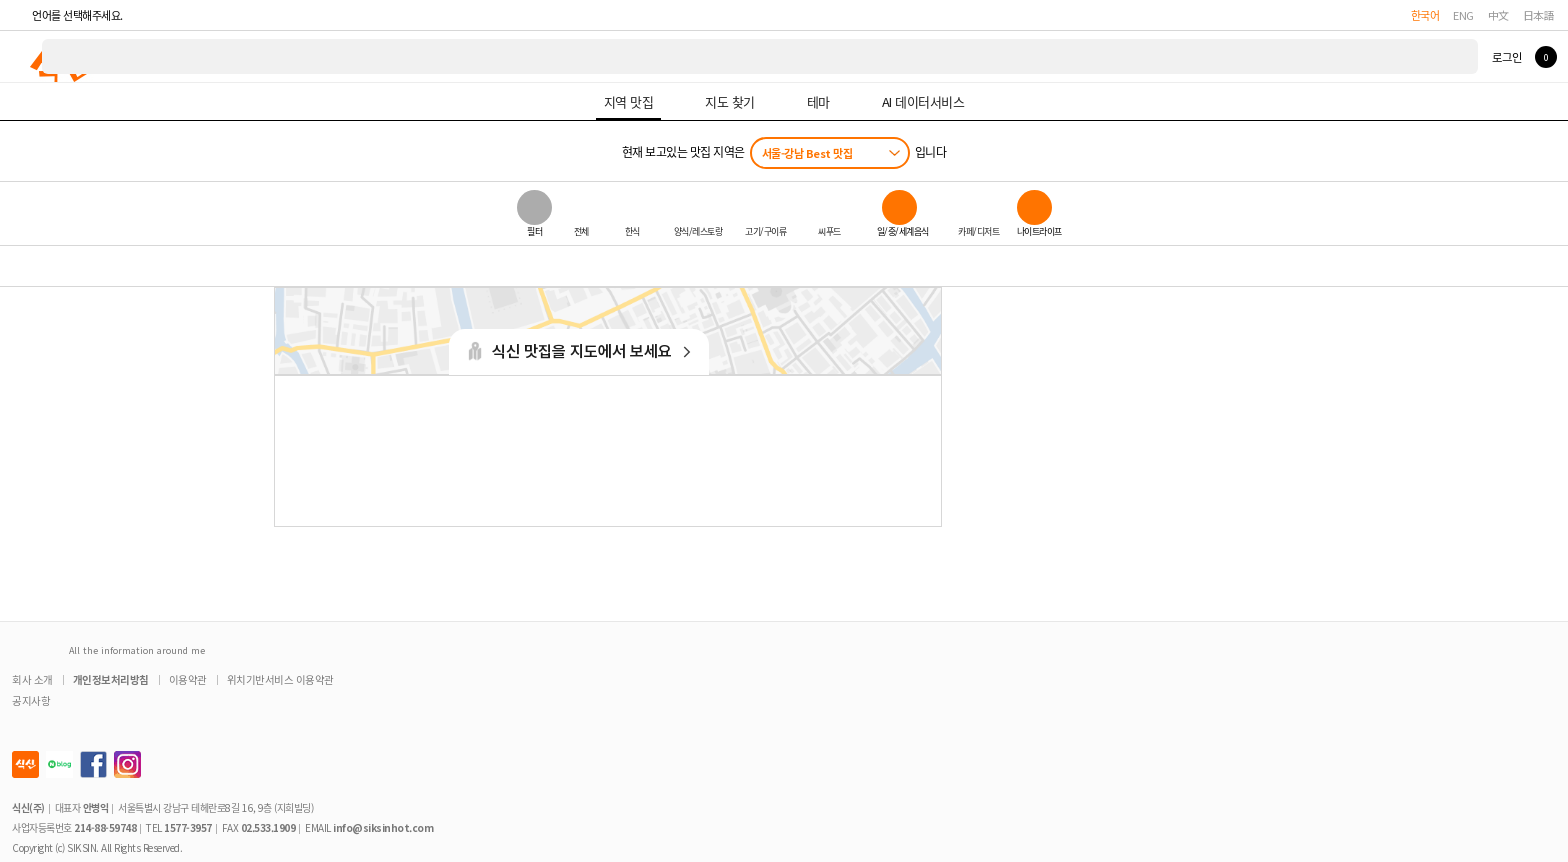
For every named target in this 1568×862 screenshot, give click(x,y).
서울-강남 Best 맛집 (807, 153)
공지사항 (31, 700)
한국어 (1425, 15)
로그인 (1506, 57)
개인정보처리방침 (111, 679)
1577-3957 (188, 827)
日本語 (1539, 15)
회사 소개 (32, 679)
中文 (1498, 15)
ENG (1463, 15)
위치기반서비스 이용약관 (280, 679)
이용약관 (188, 679)
